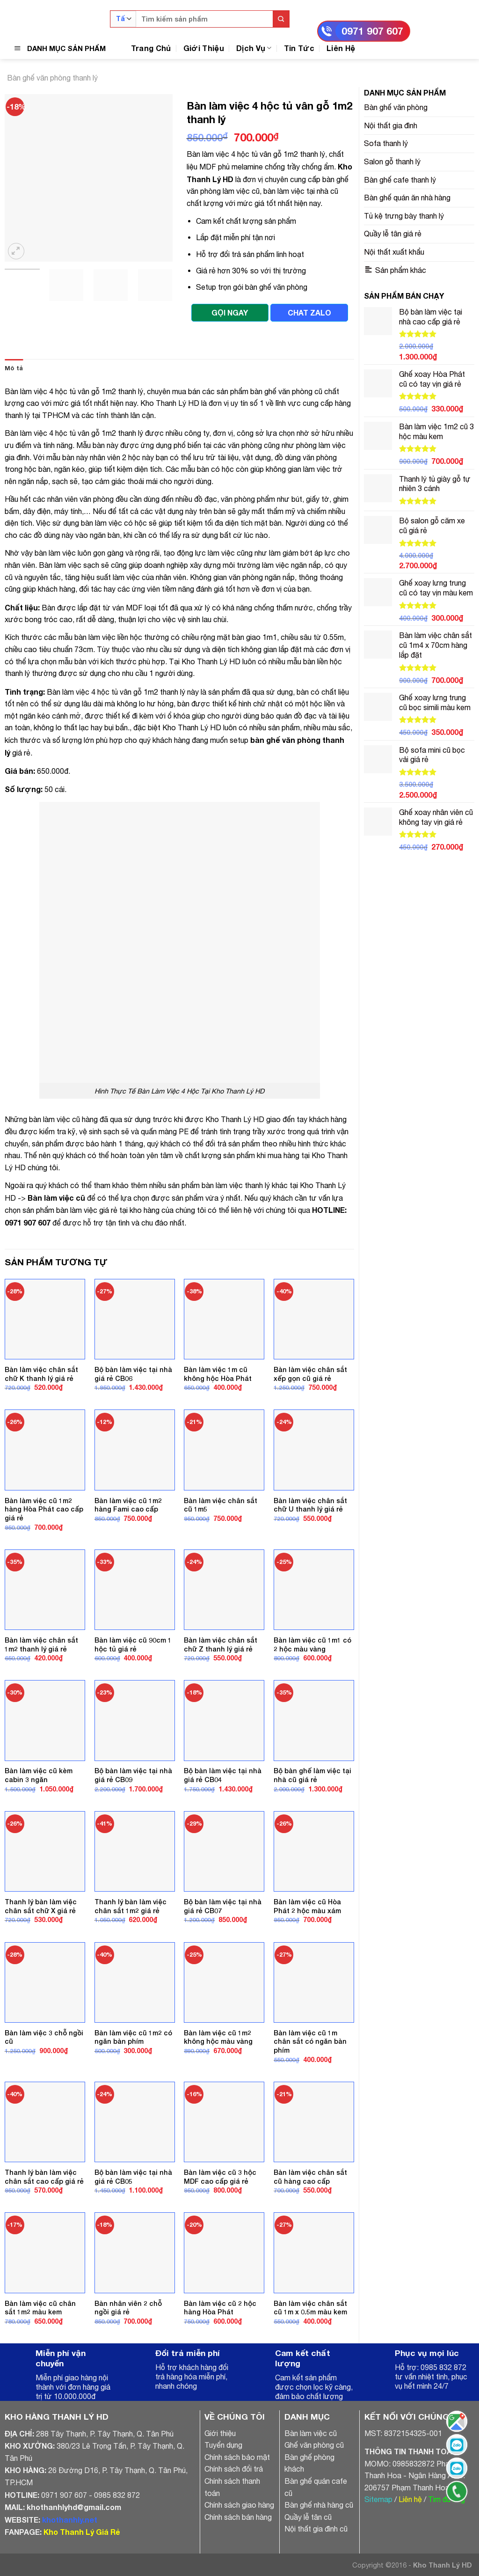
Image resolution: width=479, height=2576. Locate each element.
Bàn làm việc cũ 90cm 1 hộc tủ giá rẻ (133, 1644)
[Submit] (281, 19)
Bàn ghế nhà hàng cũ (318, 2505)
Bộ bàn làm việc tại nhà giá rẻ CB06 (133, 1373)
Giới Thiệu (203, 48)
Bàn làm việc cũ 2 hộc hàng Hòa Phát (220, 2307)
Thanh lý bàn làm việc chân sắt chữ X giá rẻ (41, 1906)
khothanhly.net (69, 2519)
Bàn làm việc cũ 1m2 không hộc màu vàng (218, 2037)
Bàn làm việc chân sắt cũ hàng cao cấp (310, 2176)
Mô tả (14, 368)
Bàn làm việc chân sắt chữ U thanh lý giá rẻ (310, 1505)
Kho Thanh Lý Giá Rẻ (82, 2531)
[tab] (14, 368)
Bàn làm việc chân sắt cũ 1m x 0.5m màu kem (310, 2307)
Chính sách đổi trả (233, 2469)
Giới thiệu (220, 2433)
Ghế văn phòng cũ (314, 2445)
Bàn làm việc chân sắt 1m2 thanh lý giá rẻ (41, 1644)
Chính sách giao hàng (239, 2505)
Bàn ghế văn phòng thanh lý (52, 77)
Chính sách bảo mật (237, 2457)
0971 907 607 (372, 31)
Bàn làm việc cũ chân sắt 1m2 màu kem (40, 2307)
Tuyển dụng (223, 2445)
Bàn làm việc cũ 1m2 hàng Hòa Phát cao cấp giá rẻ (44, 1509)
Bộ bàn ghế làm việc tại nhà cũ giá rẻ (312, 1775)
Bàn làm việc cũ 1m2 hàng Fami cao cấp (128, 1505)
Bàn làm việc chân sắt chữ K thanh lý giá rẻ (41, 1373)
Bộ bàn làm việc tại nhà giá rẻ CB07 (222, 1906)
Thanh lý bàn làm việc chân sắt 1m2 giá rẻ (130, 1906)
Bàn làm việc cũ (56, 1197)
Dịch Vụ (254, 48)
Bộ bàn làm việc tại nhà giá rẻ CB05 (133, 2176)
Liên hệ (410, 2499)
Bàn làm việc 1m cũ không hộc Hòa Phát (218, 1373)
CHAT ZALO (309, 312)
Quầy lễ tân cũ (308, 2517)
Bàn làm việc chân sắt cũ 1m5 (220, 1505)
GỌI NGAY (229, 312)
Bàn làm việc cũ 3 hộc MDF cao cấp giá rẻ (220, 2176)
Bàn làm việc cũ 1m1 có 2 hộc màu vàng (312, 1644)
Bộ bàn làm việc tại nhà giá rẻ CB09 (133, 1775)
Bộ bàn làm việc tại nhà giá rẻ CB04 (222, 1775)
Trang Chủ (151, 48)
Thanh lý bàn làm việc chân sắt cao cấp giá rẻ (44, 2176)
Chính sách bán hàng (238, 2517)
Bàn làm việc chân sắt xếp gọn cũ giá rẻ (310, 1373)
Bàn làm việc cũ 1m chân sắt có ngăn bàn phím (310, 2041)
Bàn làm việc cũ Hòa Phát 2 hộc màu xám (307, 1906)
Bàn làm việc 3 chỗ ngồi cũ (44, 2037)
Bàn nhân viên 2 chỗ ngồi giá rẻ (128, 2307)
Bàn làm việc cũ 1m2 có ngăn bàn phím (133, 2037)
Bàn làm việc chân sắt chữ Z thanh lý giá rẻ (220, 1644)
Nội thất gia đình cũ (316, 2529)
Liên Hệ (341, 48)
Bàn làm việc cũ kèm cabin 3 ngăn (39, 1775)
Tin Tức (299, 48)
